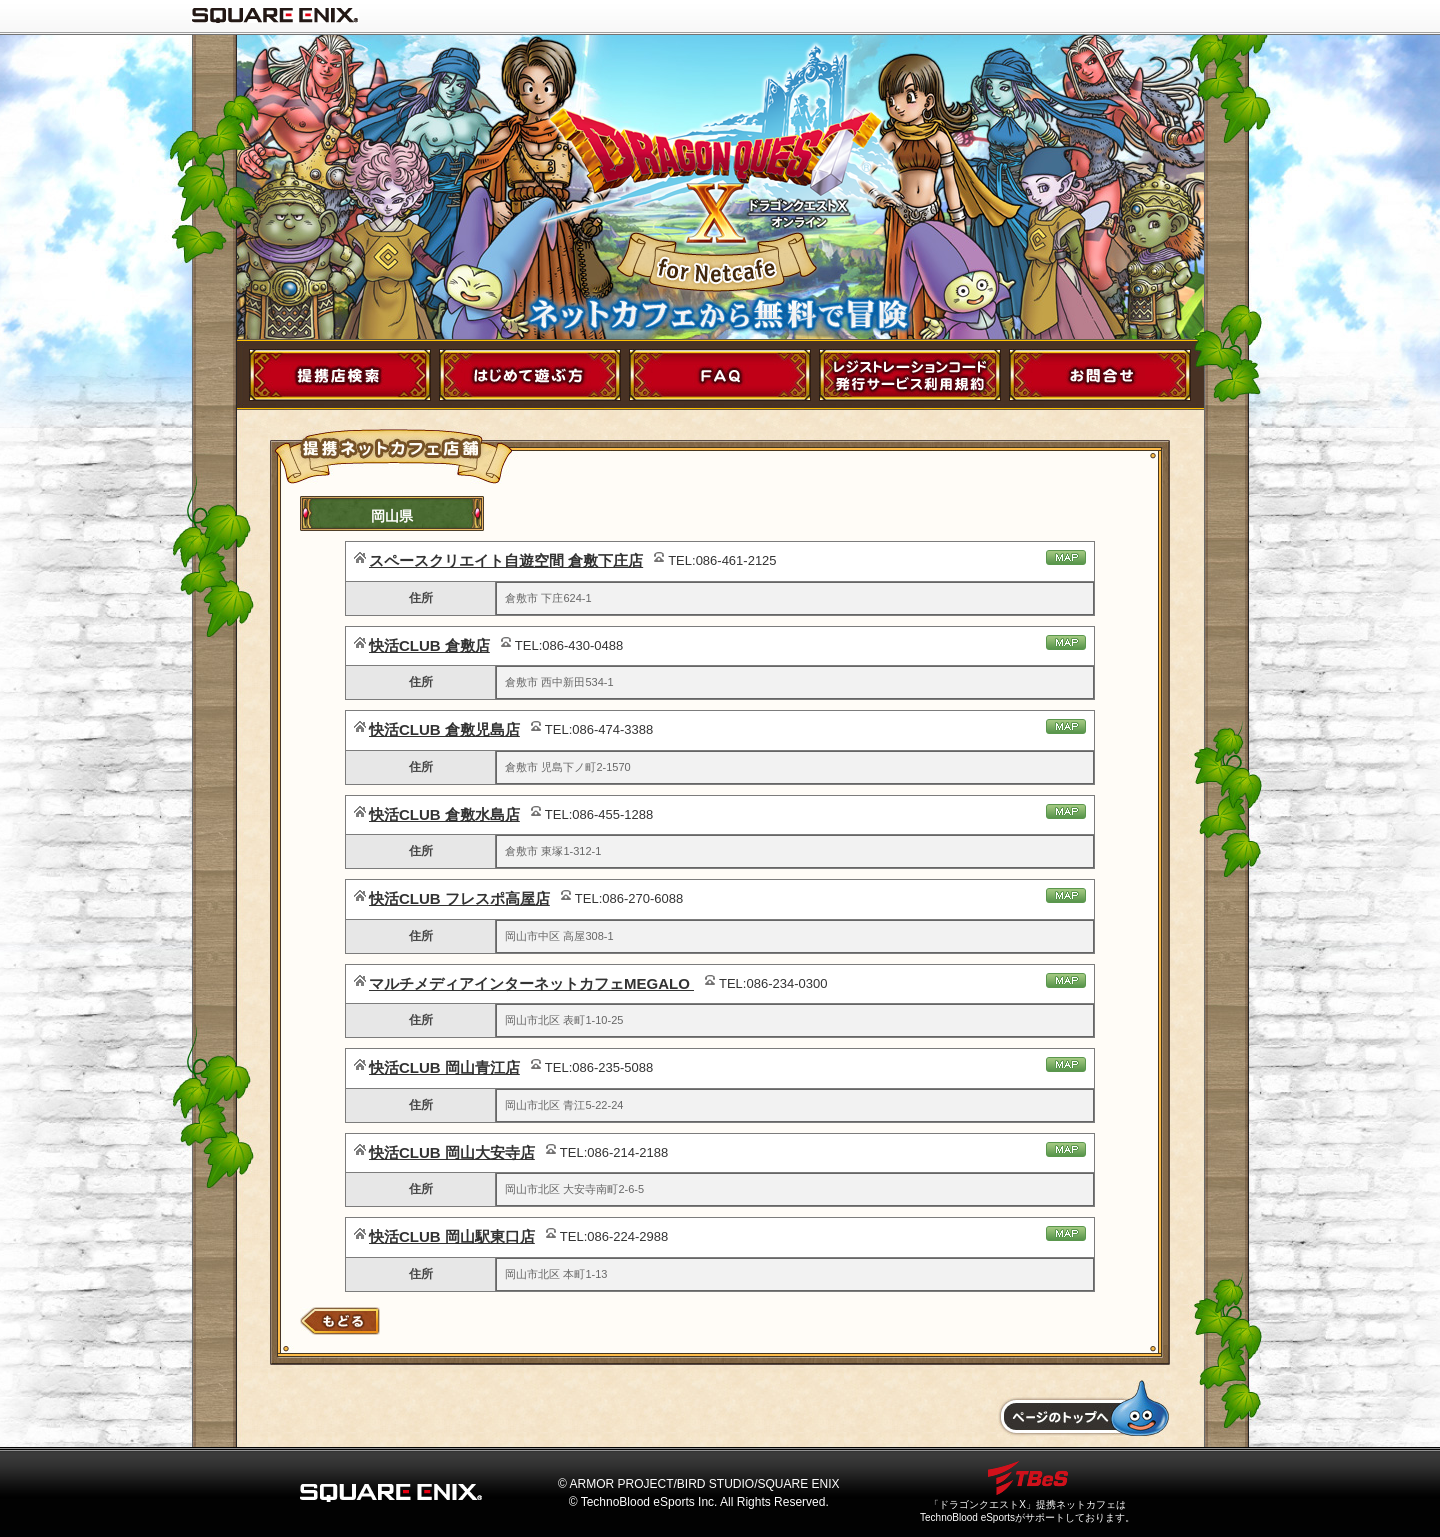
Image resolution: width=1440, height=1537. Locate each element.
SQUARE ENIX (275, 15)
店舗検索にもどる (340, 1321)
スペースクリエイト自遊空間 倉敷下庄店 (506, 560)
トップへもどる (1083, 1408)
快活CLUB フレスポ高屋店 (459, 898)
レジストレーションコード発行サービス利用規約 (910, 375)
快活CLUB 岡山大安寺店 (452, 1152)
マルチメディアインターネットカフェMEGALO (531, 983)
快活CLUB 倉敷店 (429, 645)
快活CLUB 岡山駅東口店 (452, 1236)
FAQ (720, 375)
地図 (1066, 557)
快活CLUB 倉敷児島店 (444, 729)
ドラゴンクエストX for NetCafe (721, 169)
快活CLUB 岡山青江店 (444, 1067)
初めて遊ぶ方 (530, 375)
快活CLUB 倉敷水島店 (444, 814)
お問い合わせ (1100, 375)
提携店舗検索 (340, 375)
